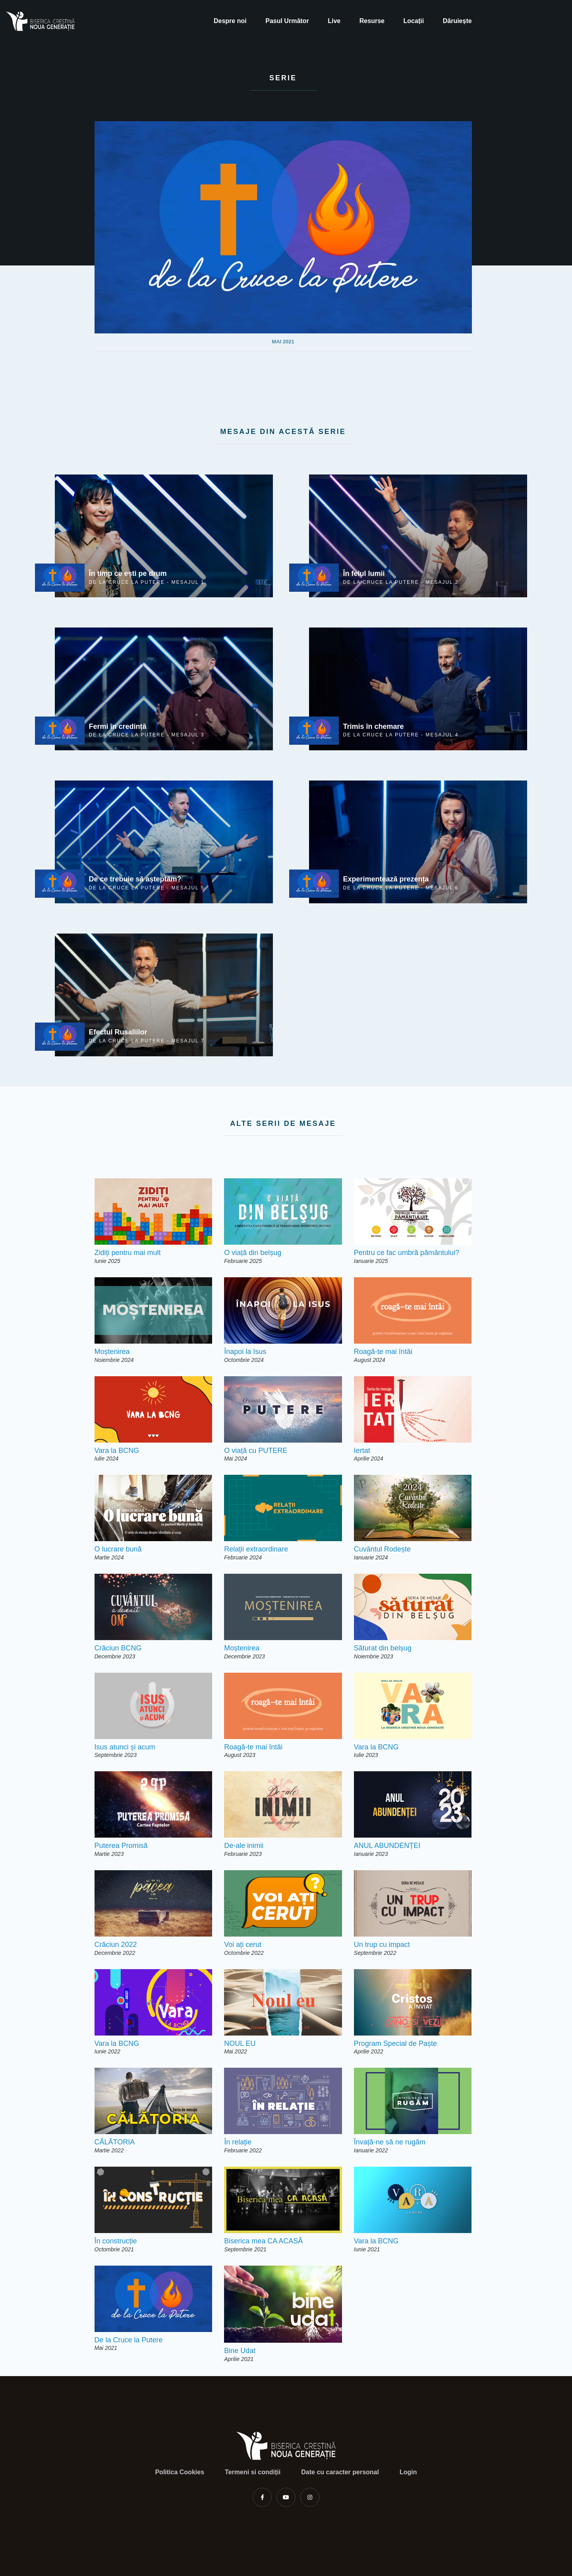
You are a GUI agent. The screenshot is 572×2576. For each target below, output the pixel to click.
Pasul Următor (287, 20)
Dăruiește (457, 20)
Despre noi (230, 20)
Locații (414, 20)
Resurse (372, 20)
